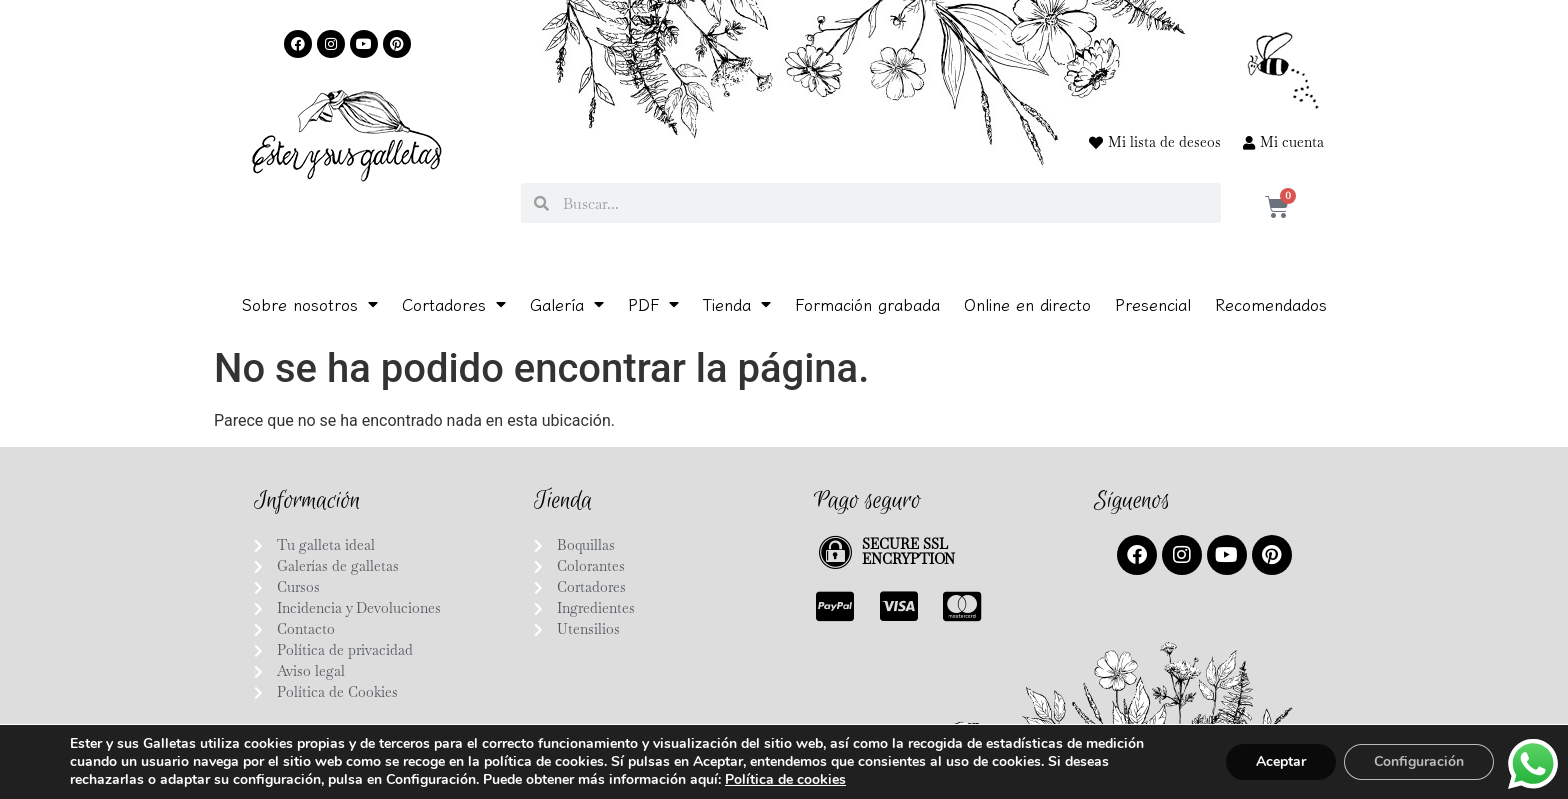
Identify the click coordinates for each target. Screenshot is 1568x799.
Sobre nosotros (310, 304)
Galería (567, 304)
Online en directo (1027, 304)
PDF (653, 304)
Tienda (737, 304)
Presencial (1153, 304)
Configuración (1419, 761)
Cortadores (454, 304)
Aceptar (1281, 761)
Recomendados (1271, 304)
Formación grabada (867, 304)
